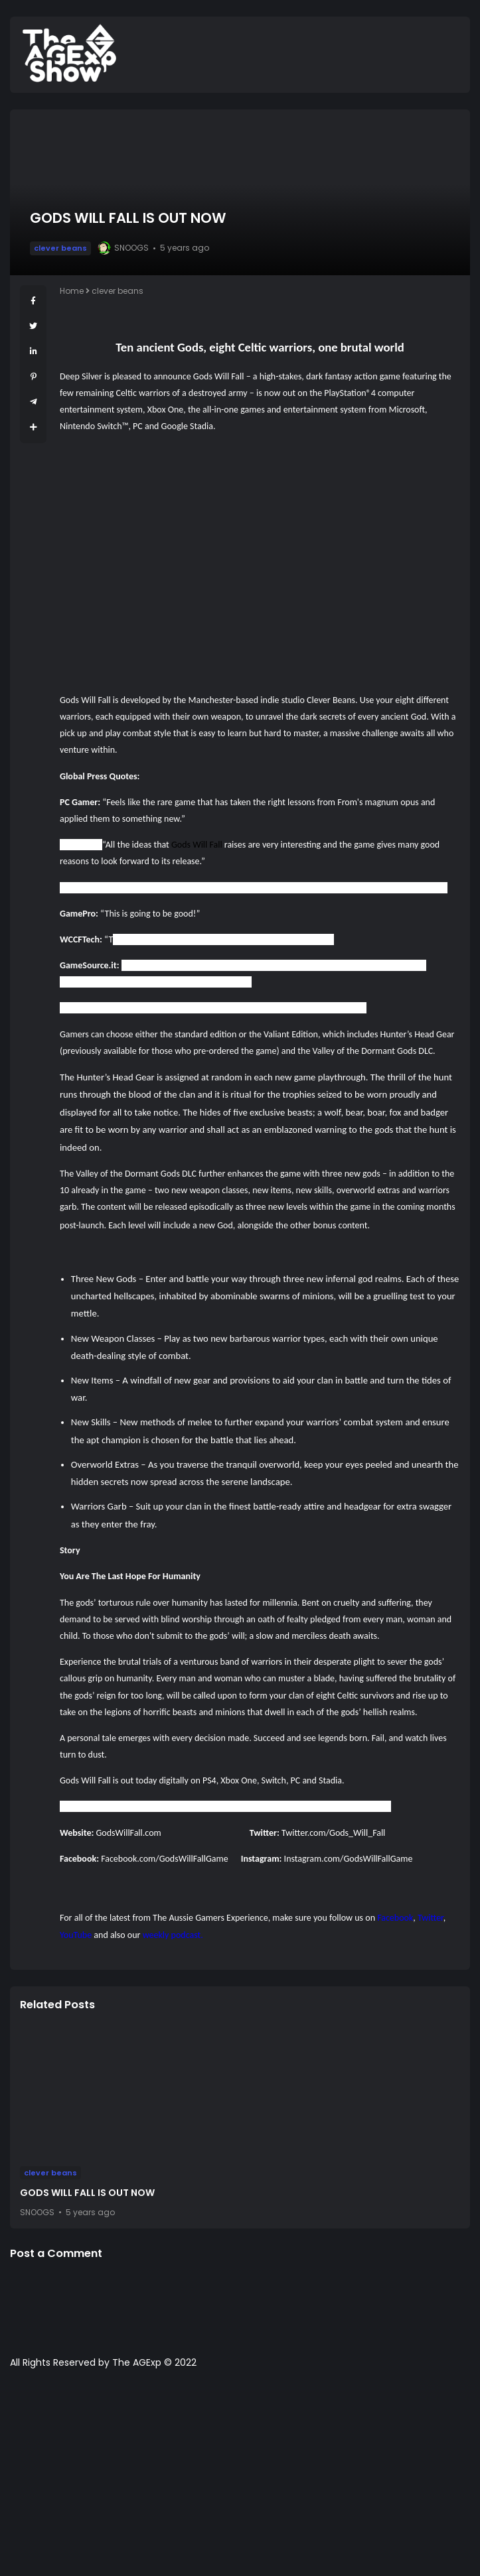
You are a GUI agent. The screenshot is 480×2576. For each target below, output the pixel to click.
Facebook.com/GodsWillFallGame (164, 1858)
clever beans (60, 248)
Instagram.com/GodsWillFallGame (348, 1858)
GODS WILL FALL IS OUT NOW (87, 2192)
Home (72, 290)
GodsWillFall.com (128, 1832)
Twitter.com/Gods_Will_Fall (333, 1832)
